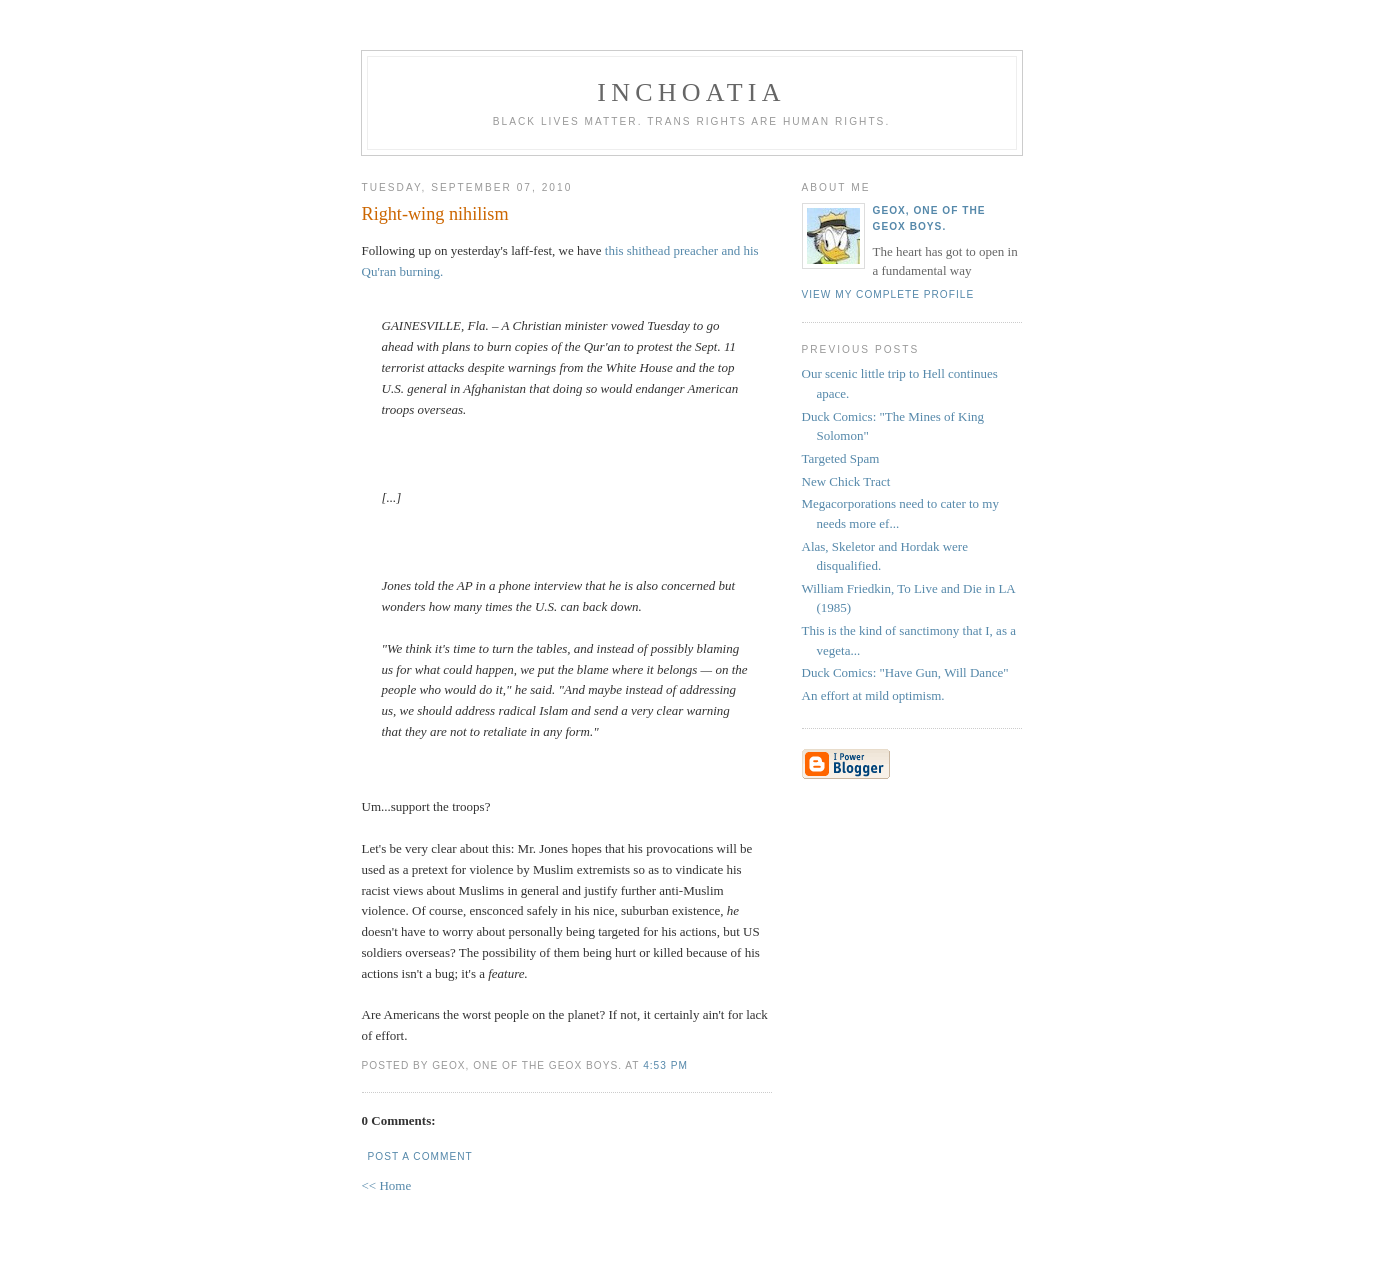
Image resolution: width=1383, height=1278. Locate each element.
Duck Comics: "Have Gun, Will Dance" (905, 672)
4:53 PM (665, 1065)
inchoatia (691, 92)
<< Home (387, 1185)
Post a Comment (420, 1156)
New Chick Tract (846, 481)
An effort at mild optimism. (873, 695)
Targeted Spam (841, 458)
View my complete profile (888, 294)
